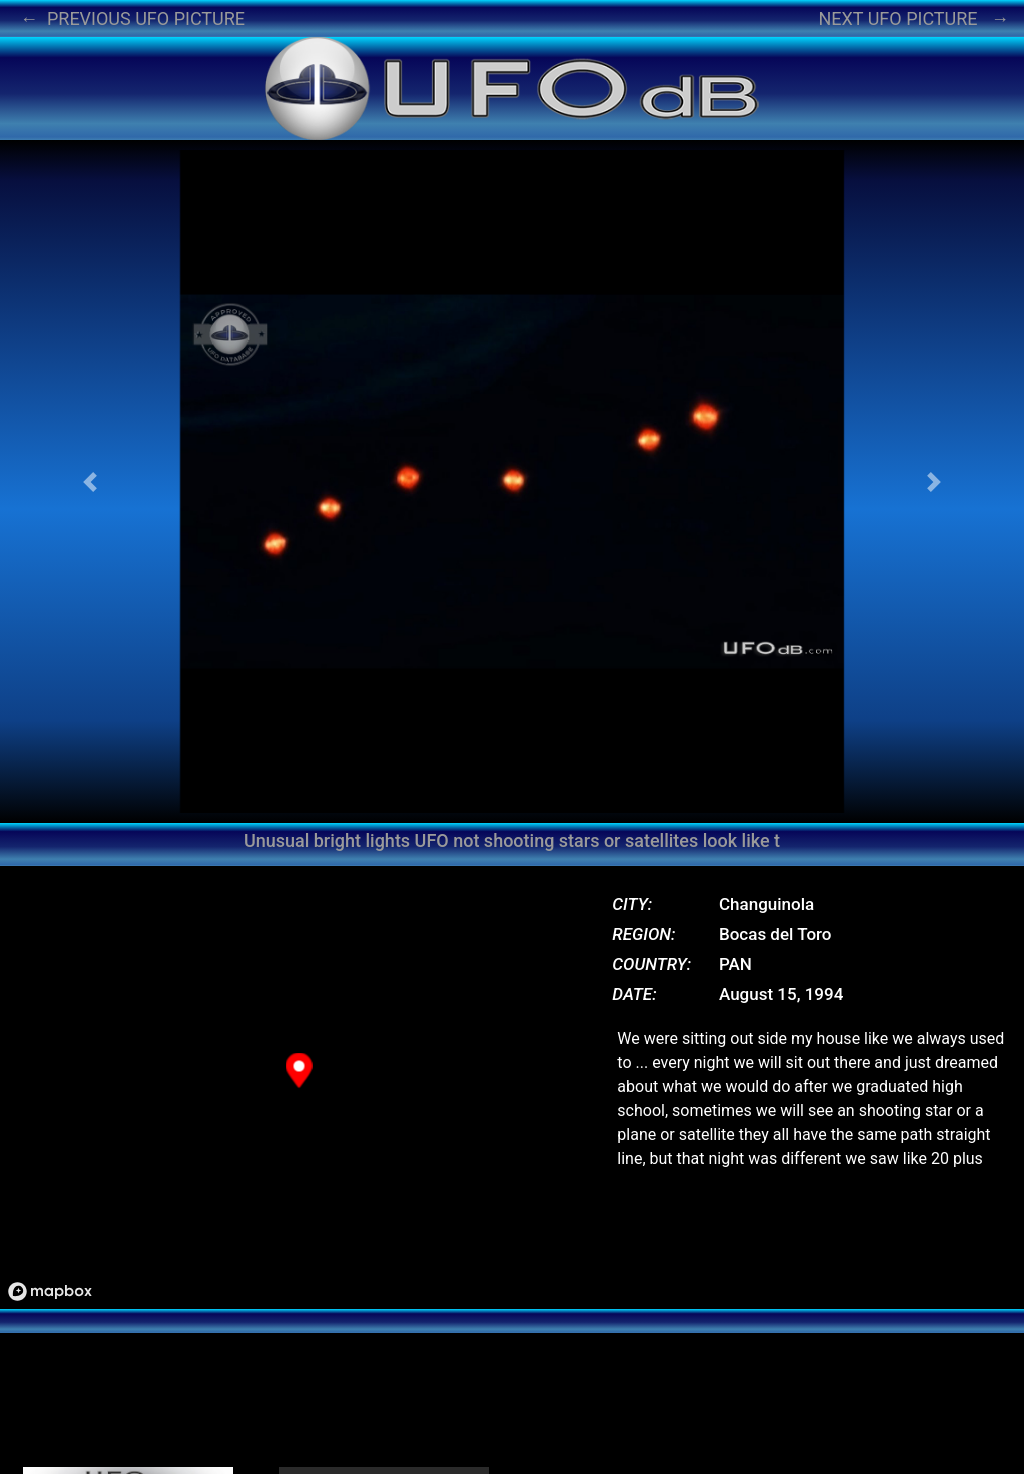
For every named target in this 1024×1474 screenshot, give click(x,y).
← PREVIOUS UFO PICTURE (132, 18)
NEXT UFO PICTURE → (913, 18)
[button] (89, 481)
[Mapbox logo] (50, 1291)
